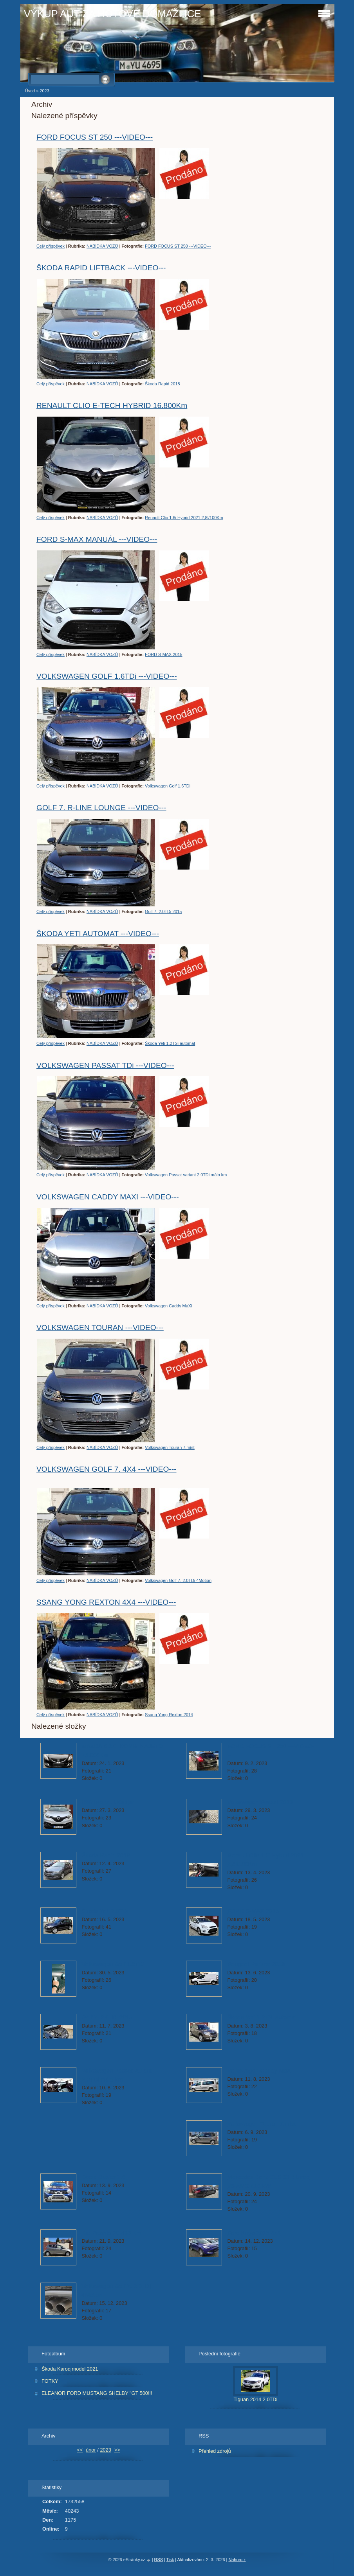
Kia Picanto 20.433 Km (111, 2232)
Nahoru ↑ (237, 2559)
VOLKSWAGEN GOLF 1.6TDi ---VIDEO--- (106, 676)
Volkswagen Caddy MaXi (168, 1305)
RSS (158, 2559)
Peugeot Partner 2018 (256, 1964)
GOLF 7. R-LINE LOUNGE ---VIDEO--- (101, 808)
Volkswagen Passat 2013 (260, 1802)
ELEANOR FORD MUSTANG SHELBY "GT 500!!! (97, 2393)
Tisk (170, 2559)
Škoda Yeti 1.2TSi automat (170, 1043)
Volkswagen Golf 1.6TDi (167, 786)
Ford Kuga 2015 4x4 (254, 2232)
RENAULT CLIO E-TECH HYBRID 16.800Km (111, 405)
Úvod (30, 90)
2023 (105, 2450)
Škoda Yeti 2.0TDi (105, 1910)
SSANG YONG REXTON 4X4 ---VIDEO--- (106, 1602)
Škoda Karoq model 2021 (70, 2369)
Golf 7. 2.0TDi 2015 (163, 911)
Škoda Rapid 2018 (162, 383)
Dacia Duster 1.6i (104, 2176)
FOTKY (50, 2381)
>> (117, 2450)
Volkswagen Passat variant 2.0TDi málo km (186, 1174)
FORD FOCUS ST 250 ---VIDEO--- (94, 137)
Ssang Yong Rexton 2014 (169, 1714)
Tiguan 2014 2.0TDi (256, 2399)
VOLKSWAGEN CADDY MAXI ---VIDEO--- (107, 1197)
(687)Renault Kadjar (108, 1802)
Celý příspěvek (50, 246)
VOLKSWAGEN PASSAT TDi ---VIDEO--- (105, 1065)
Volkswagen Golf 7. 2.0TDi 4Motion (178, 1580)
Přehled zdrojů (215, 2451)
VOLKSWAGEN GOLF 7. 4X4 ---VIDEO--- (106, 1469)
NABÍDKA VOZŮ (102, 246)
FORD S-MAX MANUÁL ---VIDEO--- (96, 539)
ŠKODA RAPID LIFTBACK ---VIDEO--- (101, 268)
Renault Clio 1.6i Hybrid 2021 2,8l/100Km (184, 517)
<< (80, 2450)
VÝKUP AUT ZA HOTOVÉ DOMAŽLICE (112, 13)
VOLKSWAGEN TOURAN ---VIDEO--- (100, 1327)
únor (91, 2450)
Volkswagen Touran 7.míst (170, 1447)
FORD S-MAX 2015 (163, 654)
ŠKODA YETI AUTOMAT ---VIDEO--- (97, 933)
